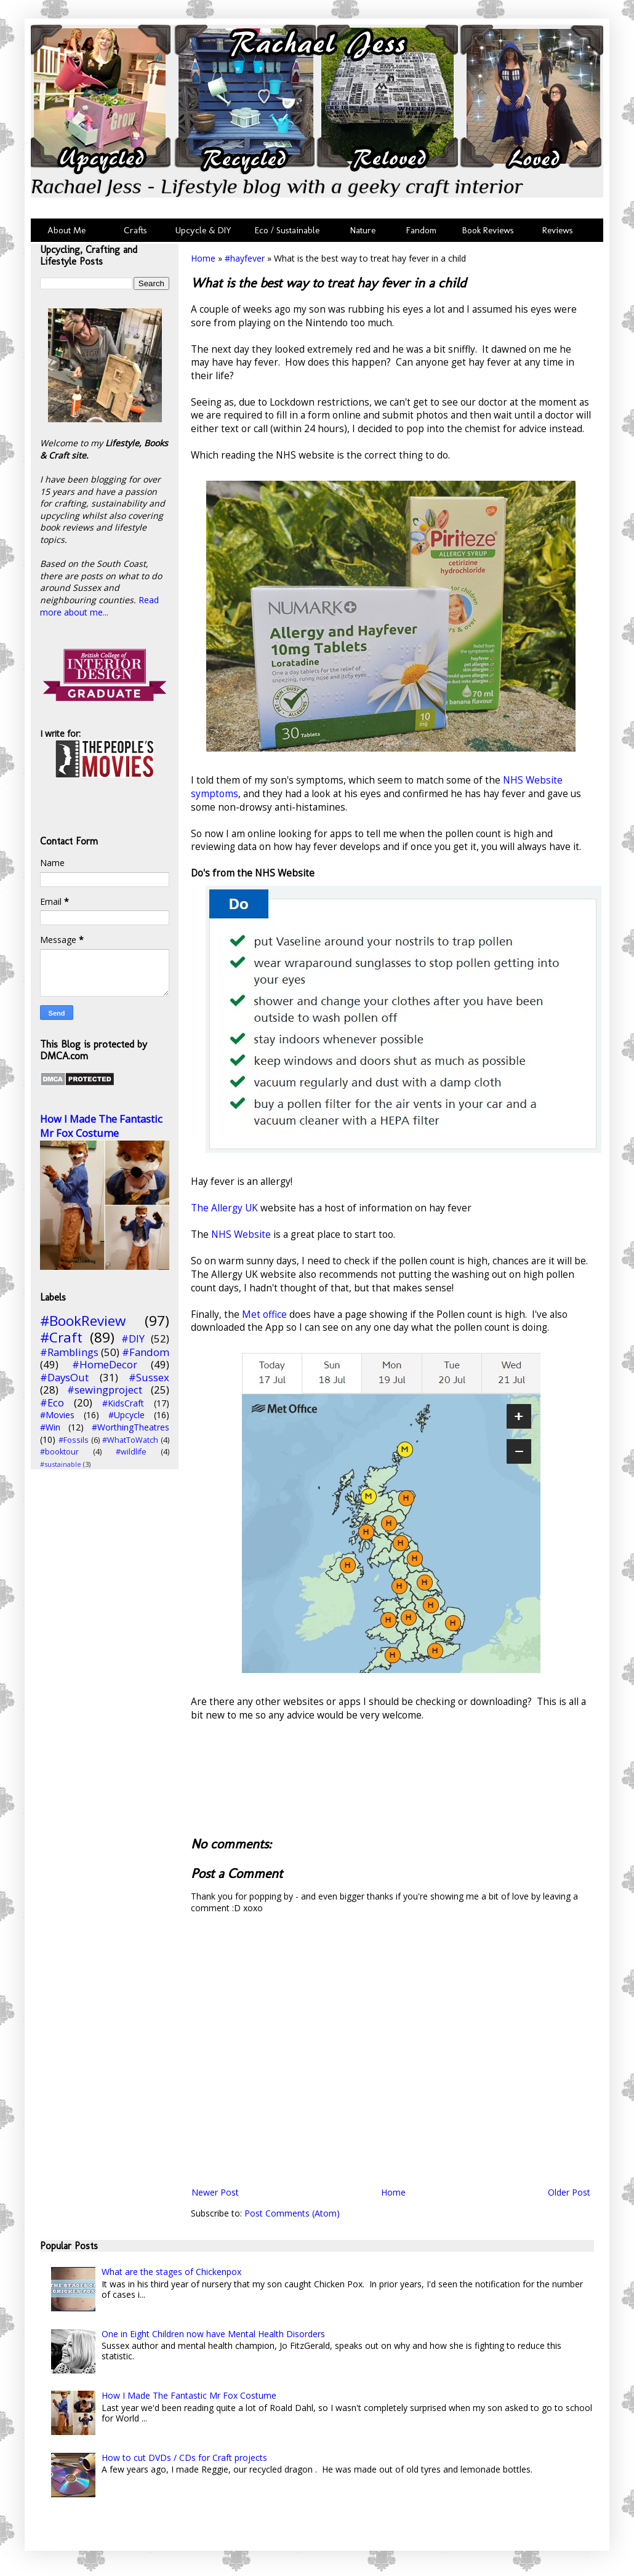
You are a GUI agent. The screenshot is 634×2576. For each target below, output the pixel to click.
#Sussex (149, 1377)
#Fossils (73, 1440)
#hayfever (245, 258)
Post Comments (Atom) (292, 2213)
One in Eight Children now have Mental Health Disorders (213, 2334)
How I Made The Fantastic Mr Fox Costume (101, 1126)
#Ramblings (69, 1352)
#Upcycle (126, 1415)
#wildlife (131, 1451)
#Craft (61, 1337)
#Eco (52, 1402)
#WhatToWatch (130, 1440)
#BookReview (83, 1320)
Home (203, 258)
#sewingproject (104, 1389)
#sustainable (60, 1464)
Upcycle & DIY (205, 230)
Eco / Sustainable (289, 230)
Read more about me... (99, 606)
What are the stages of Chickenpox (171, 2271)
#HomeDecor (104, 1364)
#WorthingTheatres (130, 1427)
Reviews (555, 230)
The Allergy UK (224, 1208)
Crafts (134, 230)
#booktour (59, 1451)
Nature (362, 230)
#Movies (57, 1415)
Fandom (421, 230)
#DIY (133, 1338)
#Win (50, 1427)
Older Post (569, 2192)
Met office (264, 1314)
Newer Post (215, 2192)
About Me (66, 230)
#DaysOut (64, 1377)
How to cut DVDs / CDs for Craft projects (184, 2457)
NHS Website (242, 1234)
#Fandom (145, 1352)
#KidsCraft (123, 1403)
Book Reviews (488, 230)
